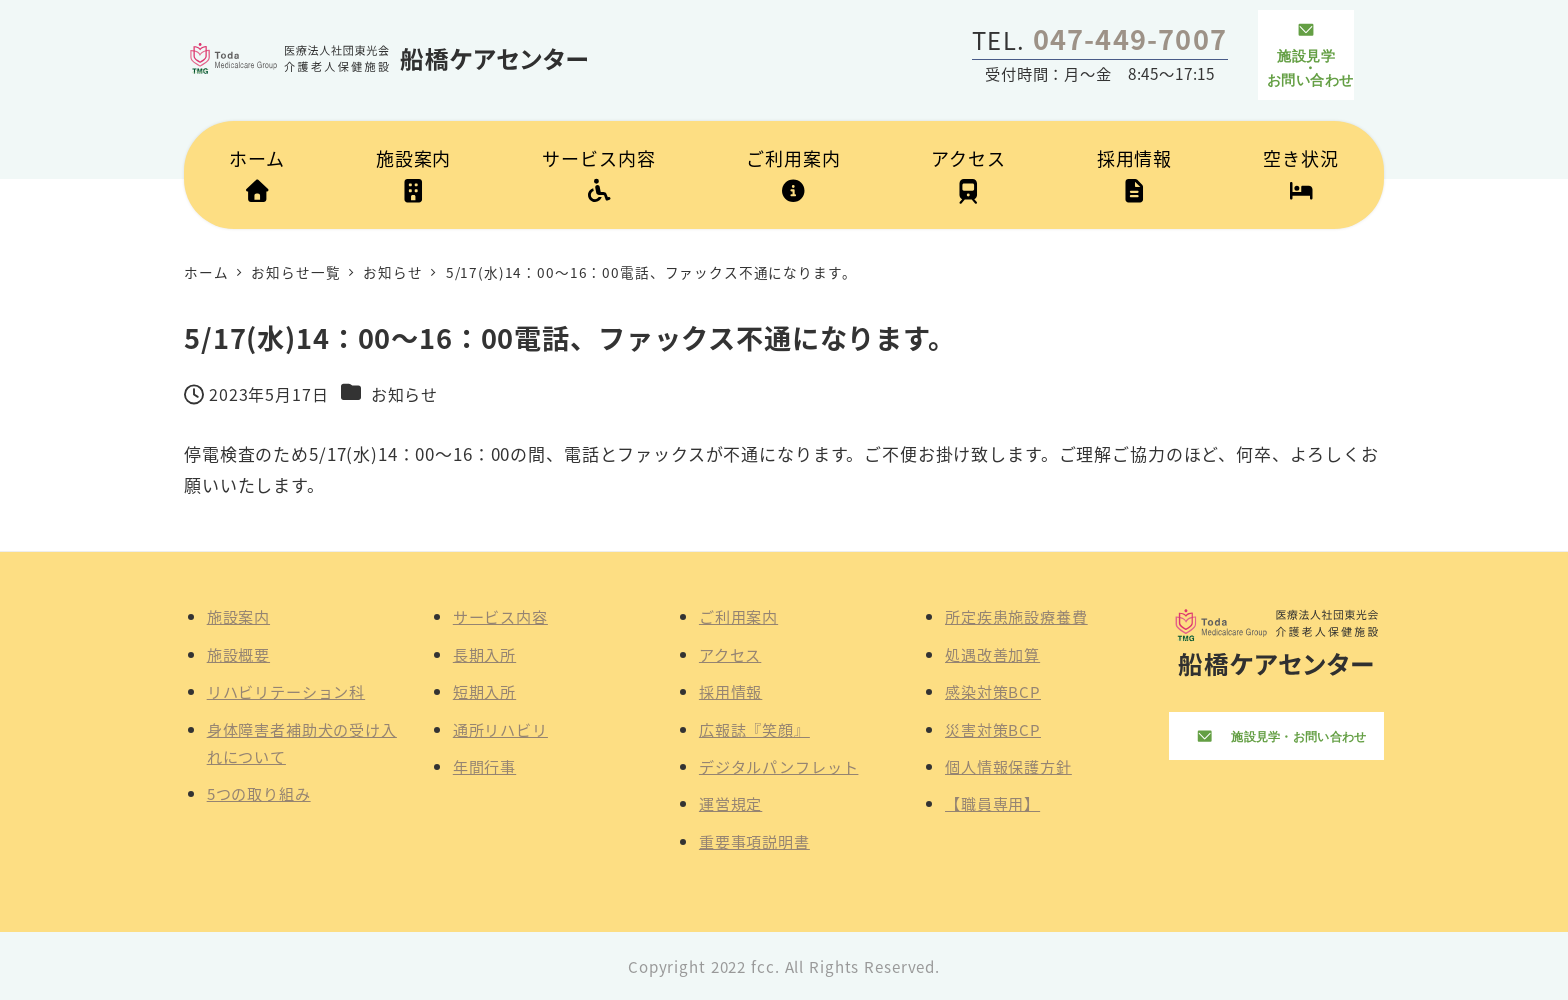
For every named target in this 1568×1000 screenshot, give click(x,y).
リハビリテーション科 (286, 691)
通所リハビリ (500, 729)
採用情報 (730, 691)
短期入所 (484, 691)
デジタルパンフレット (779, 766)
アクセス (730, 654)
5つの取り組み (259, 793)
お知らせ (404, 394)
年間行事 (484, 766)
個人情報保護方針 (1008, 766)
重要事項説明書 (754, 841)
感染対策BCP (993, 691)
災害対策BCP (993, 729)
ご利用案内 (738, 616)
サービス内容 (500, 616)
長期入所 (484, 654)
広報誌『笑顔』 (754, 729)
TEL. (1099, 39)
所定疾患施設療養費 (1016, 616)
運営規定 (730, 803)
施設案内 (238, 616)
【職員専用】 (992, 803)
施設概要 (238, 654)
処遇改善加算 (992, 654)
